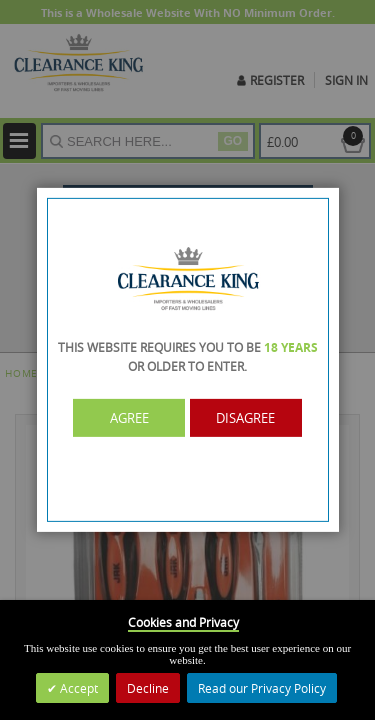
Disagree (245, 418)
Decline (148, 688)
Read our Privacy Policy (262, 688)
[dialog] (187, 360)
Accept (77, 688)
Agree (129, 418)
